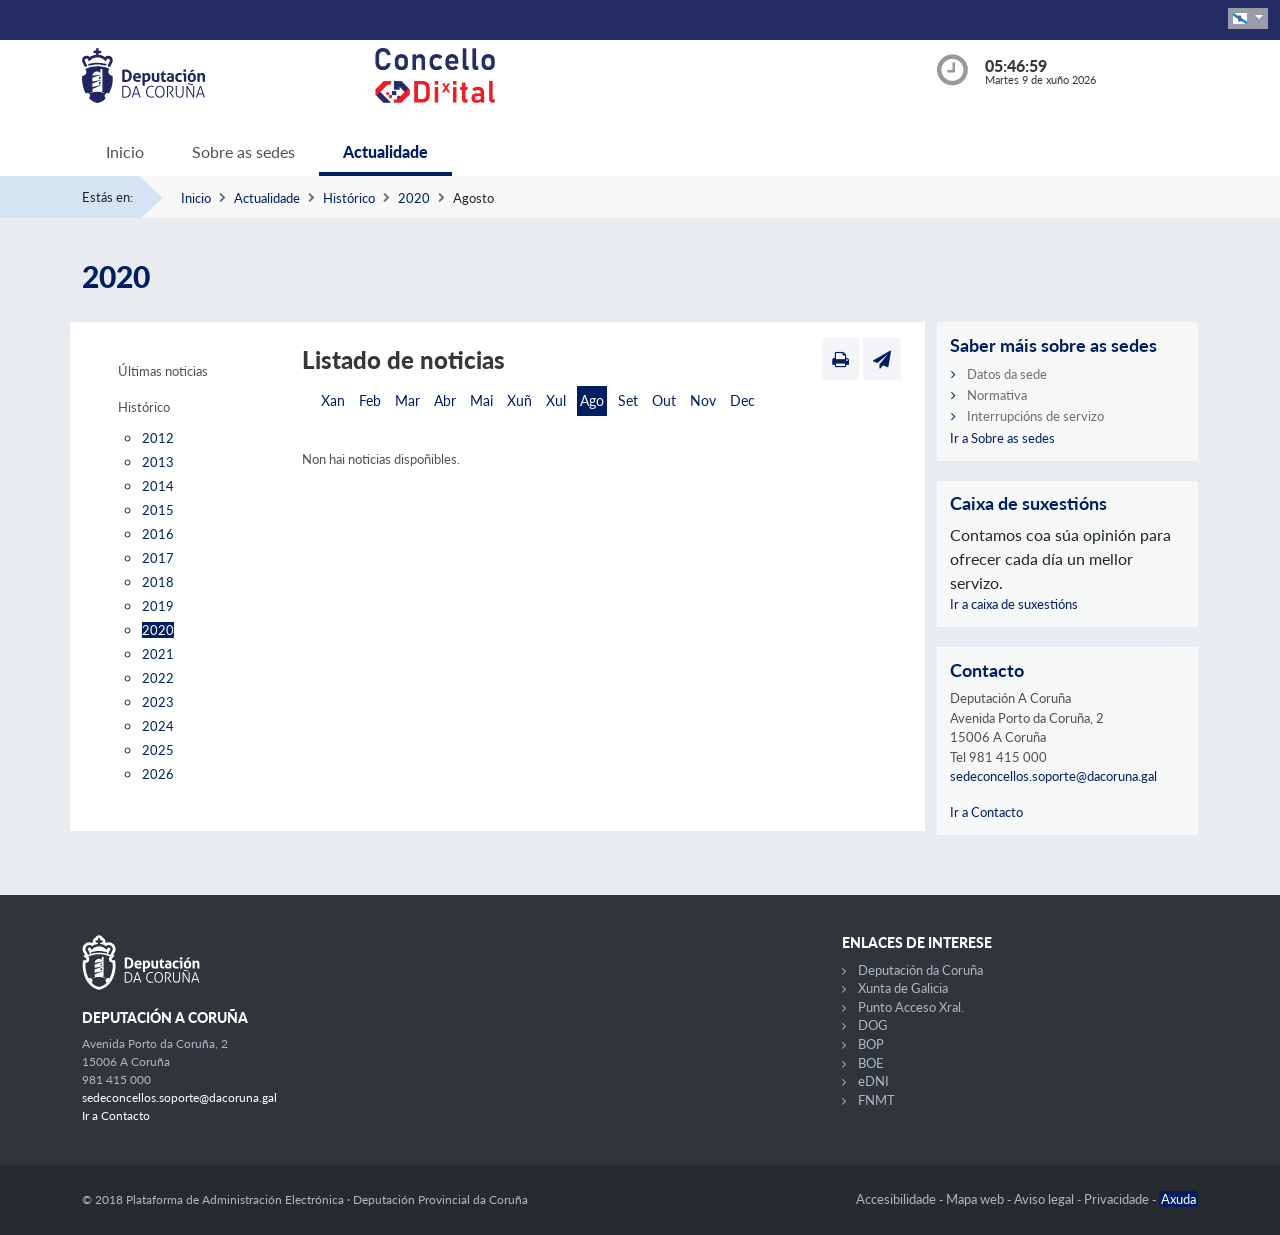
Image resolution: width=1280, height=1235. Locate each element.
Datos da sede (1007, 374)
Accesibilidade (897, 1199)
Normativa (997, 395)
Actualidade (385, 151)
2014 (158, 486)
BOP (871, 1044)
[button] (1248, 18)
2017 (158, 558)
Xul (556, 400)
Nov (703, 400)
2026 (158, 774)
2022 (158, 678)
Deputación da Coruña (920, 970)
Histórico (349, 198)
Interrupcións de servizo (1035, 416)
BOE (871, 1063)
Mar (407, 400)
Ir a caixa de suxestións (1014, 604)
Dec (742, 400)
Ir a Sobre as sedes (1002, 438)
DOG (873, 1025)
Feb (370, 400)
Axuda (1178, 1199)
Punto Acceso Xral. (911, 1007)
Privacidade (1118, 1199)
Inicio (125, 151)
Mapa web (976, 1199)
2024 (158, 726)
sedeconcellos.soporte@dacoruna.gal (1053, 776)
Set (628, 400)
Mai (481, 400)
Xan (333, 400)
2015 (158, 510)
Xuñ (519, 400)
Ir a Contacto (986, 812)
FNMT (876, 1100)
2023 (158, 702)
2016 (158, 534)
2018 (158, 582)
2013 (158, 462)
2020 (414, 198)
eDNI (873, 1081)
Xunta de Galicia (903, 988)
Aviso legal (1045, 1199)
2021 (158, 654)
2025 (158, 750)
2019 (158, 606)
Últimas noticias (163, 371)
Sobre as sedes (243, 151)
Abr (445, 400)
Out (664, 400)
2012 (158, 438)
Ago (592, 400)
